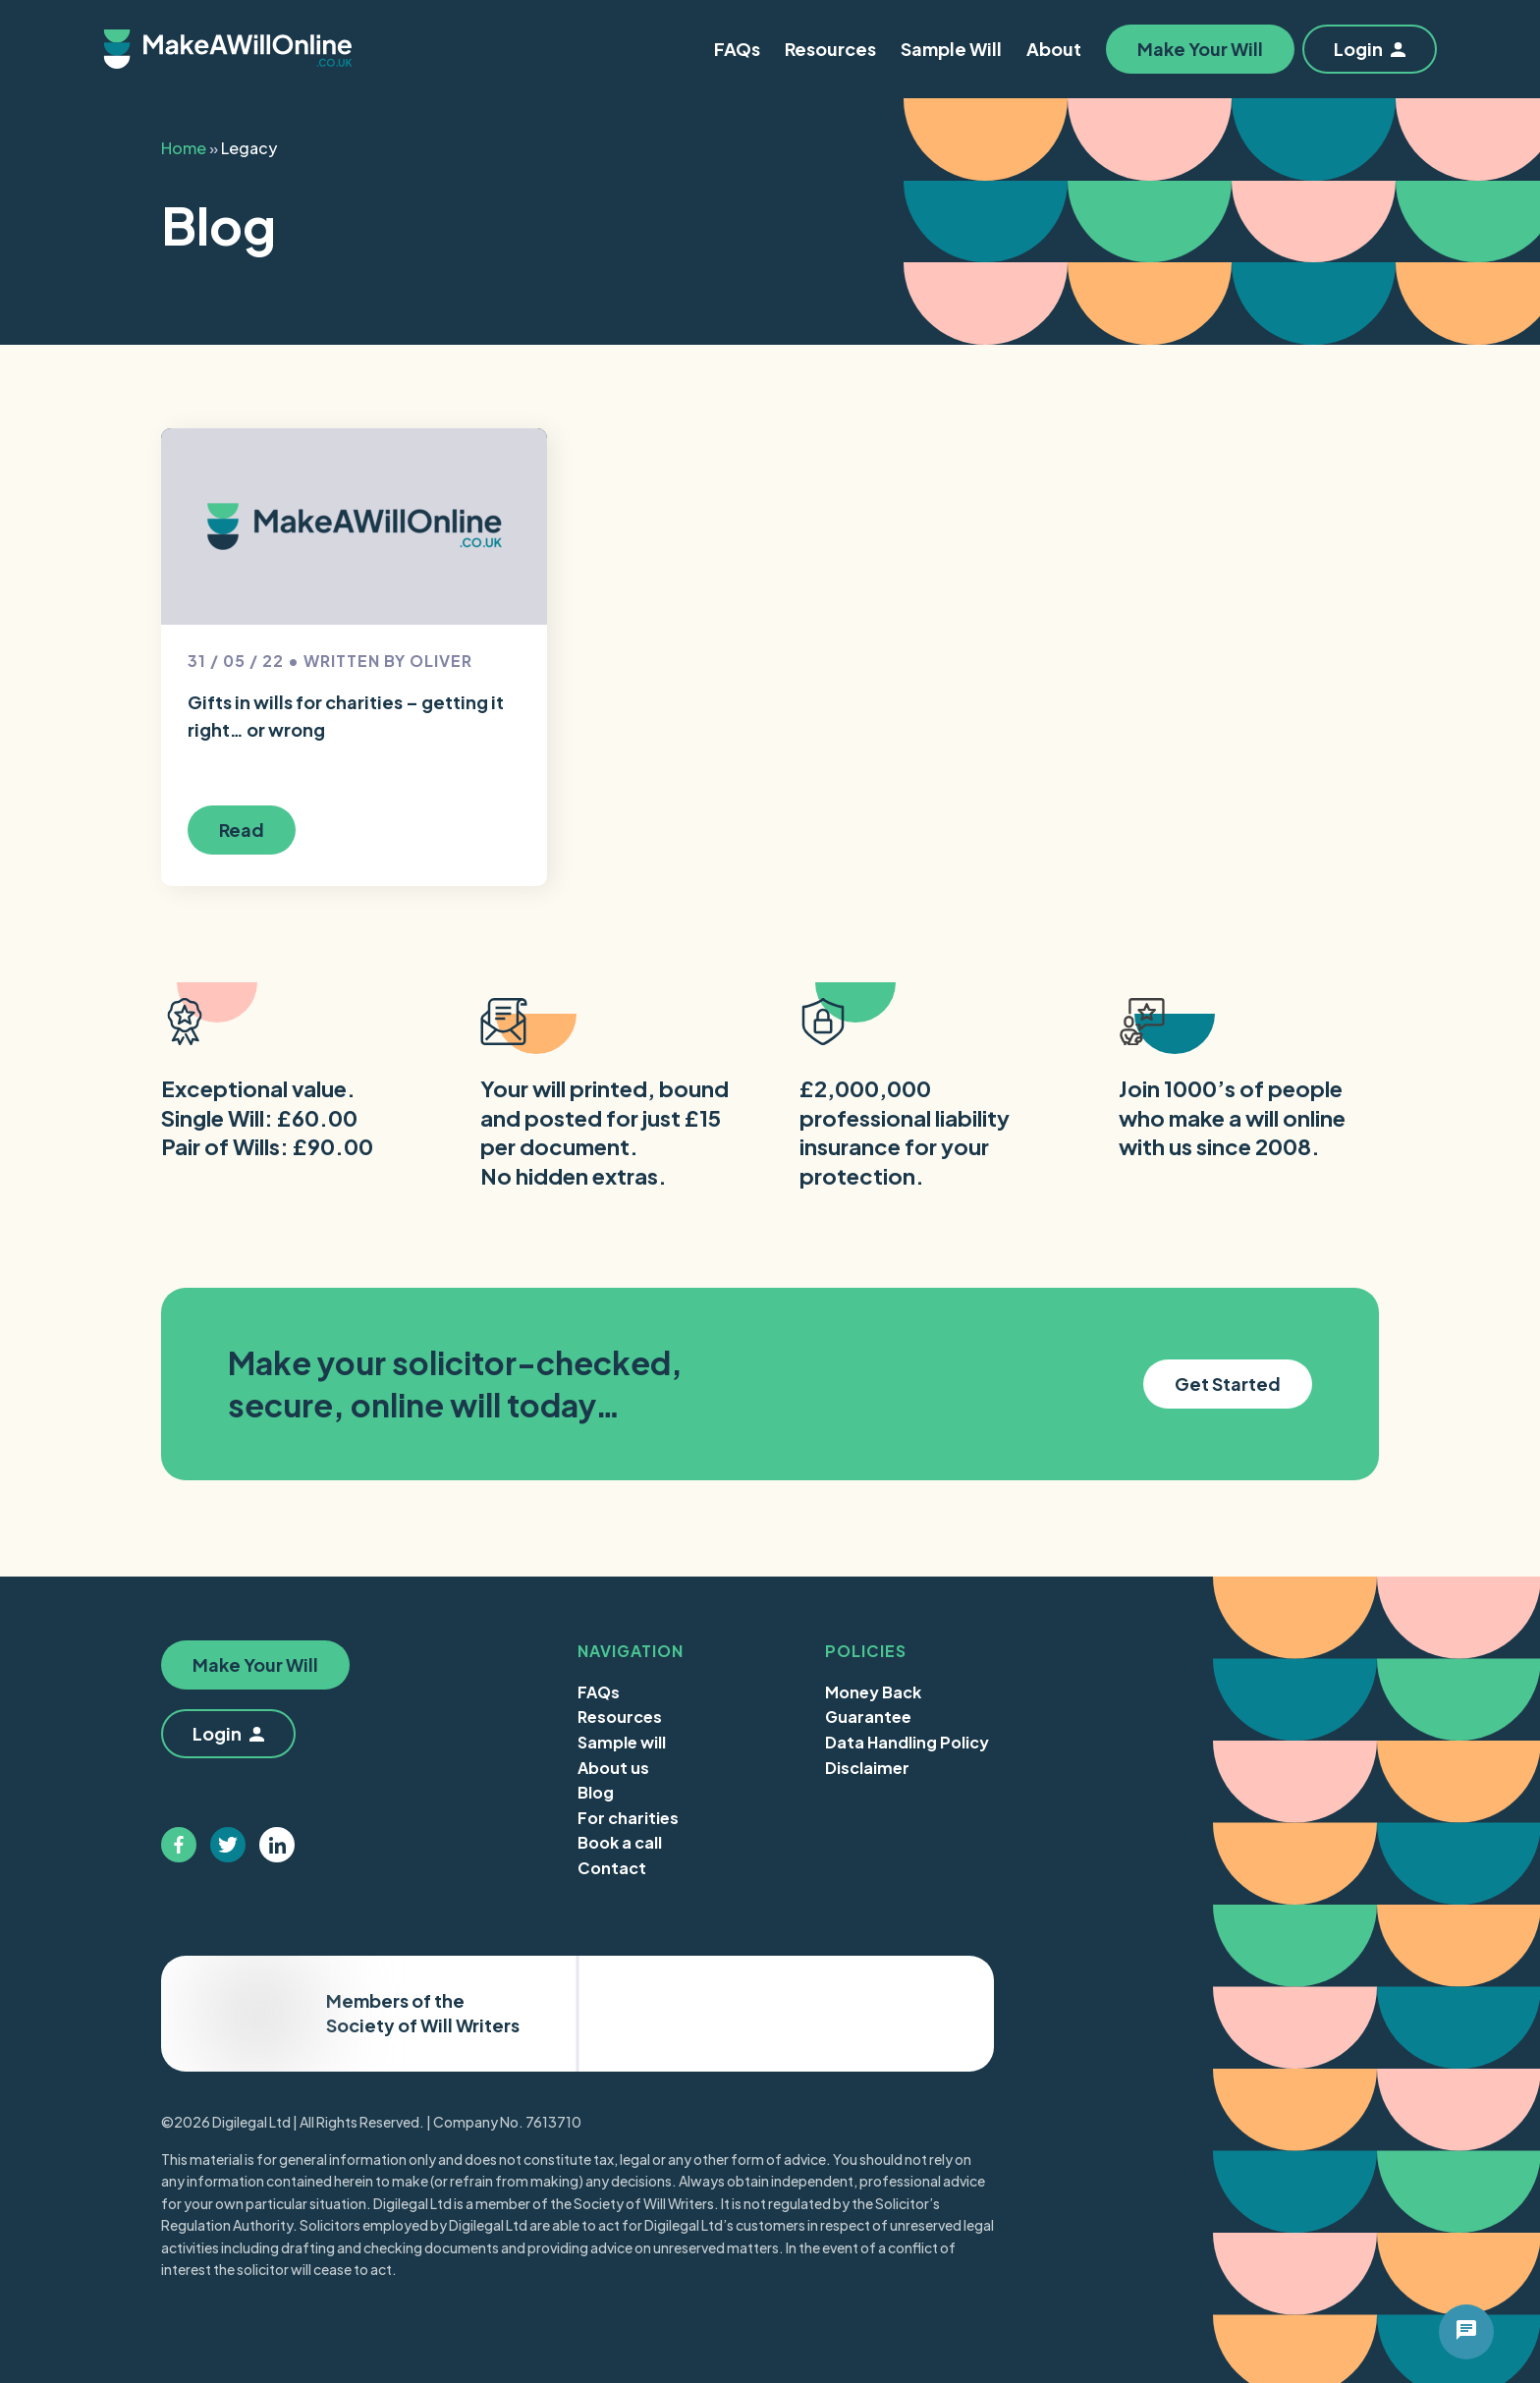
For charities (628, 1817)
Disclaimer (867, 1767)
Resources (620, 1716)
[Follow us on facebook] (178, 1844)
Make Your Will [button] (1200, 48)
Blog (596, 1792)
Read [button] (241, 829)
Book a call (620, 1842)
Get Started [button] (1228, 1383)
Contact (612, 1867)
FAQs (599, 1692)
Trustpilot (895, 2013)
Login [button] (1369, 48)
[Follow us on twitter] (228, 1844)
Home (183, 148)
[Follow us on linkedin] (277, 1844)
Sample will (622, 1742)
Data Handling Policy (907, 1742)
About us (613, 1767)
